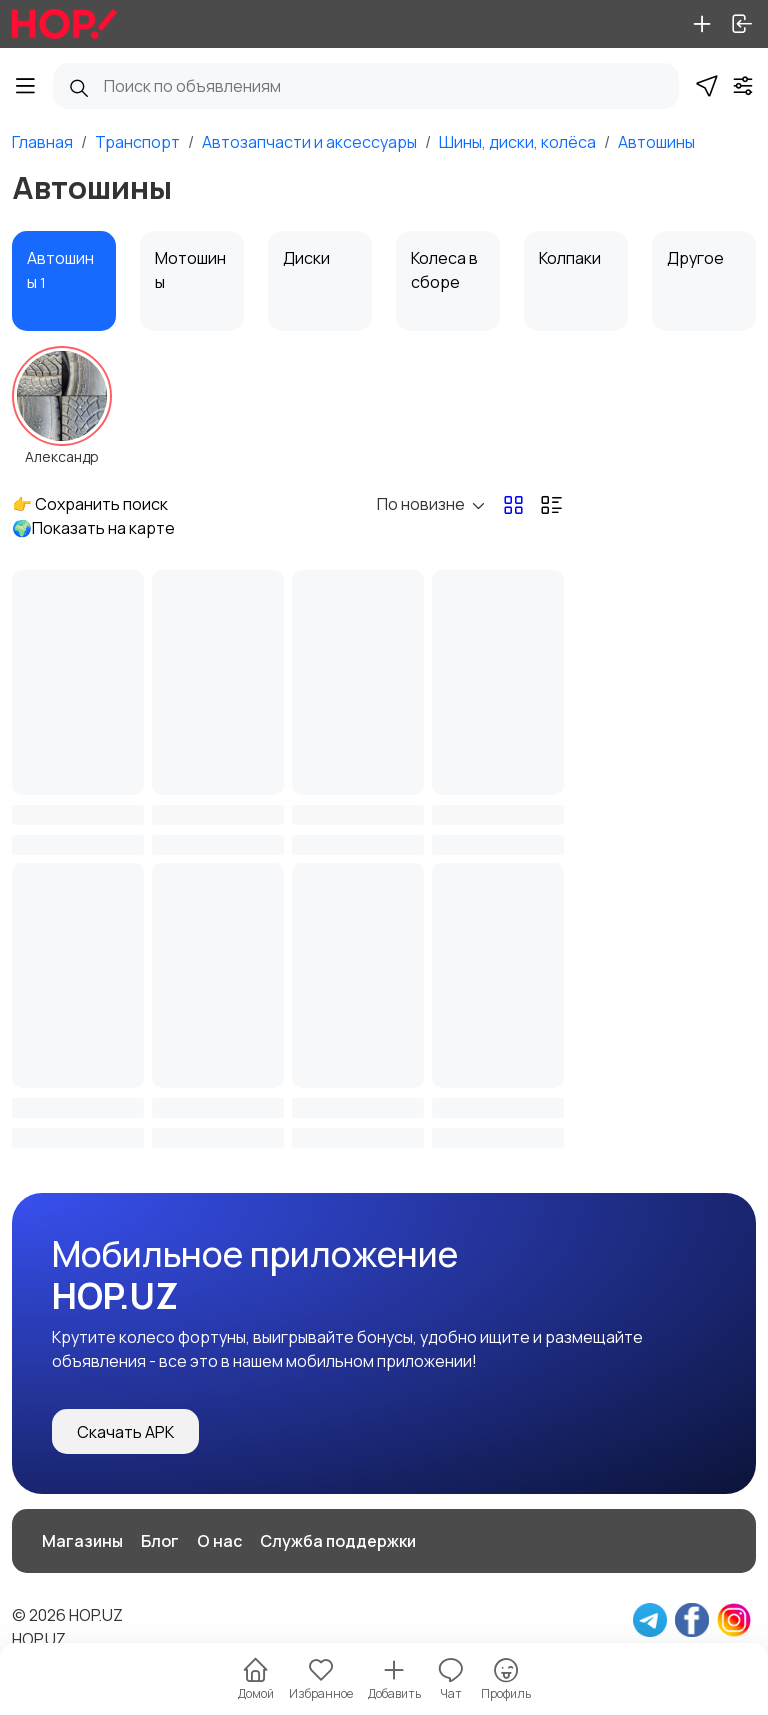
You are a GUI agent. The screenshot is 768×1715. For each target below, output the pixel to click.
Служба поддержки (338, 1541)
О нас (219, 1541)
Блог (160, 1541)
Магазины (82, 1541)
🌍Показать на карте (93, 528)
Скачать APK (125, 1432)
